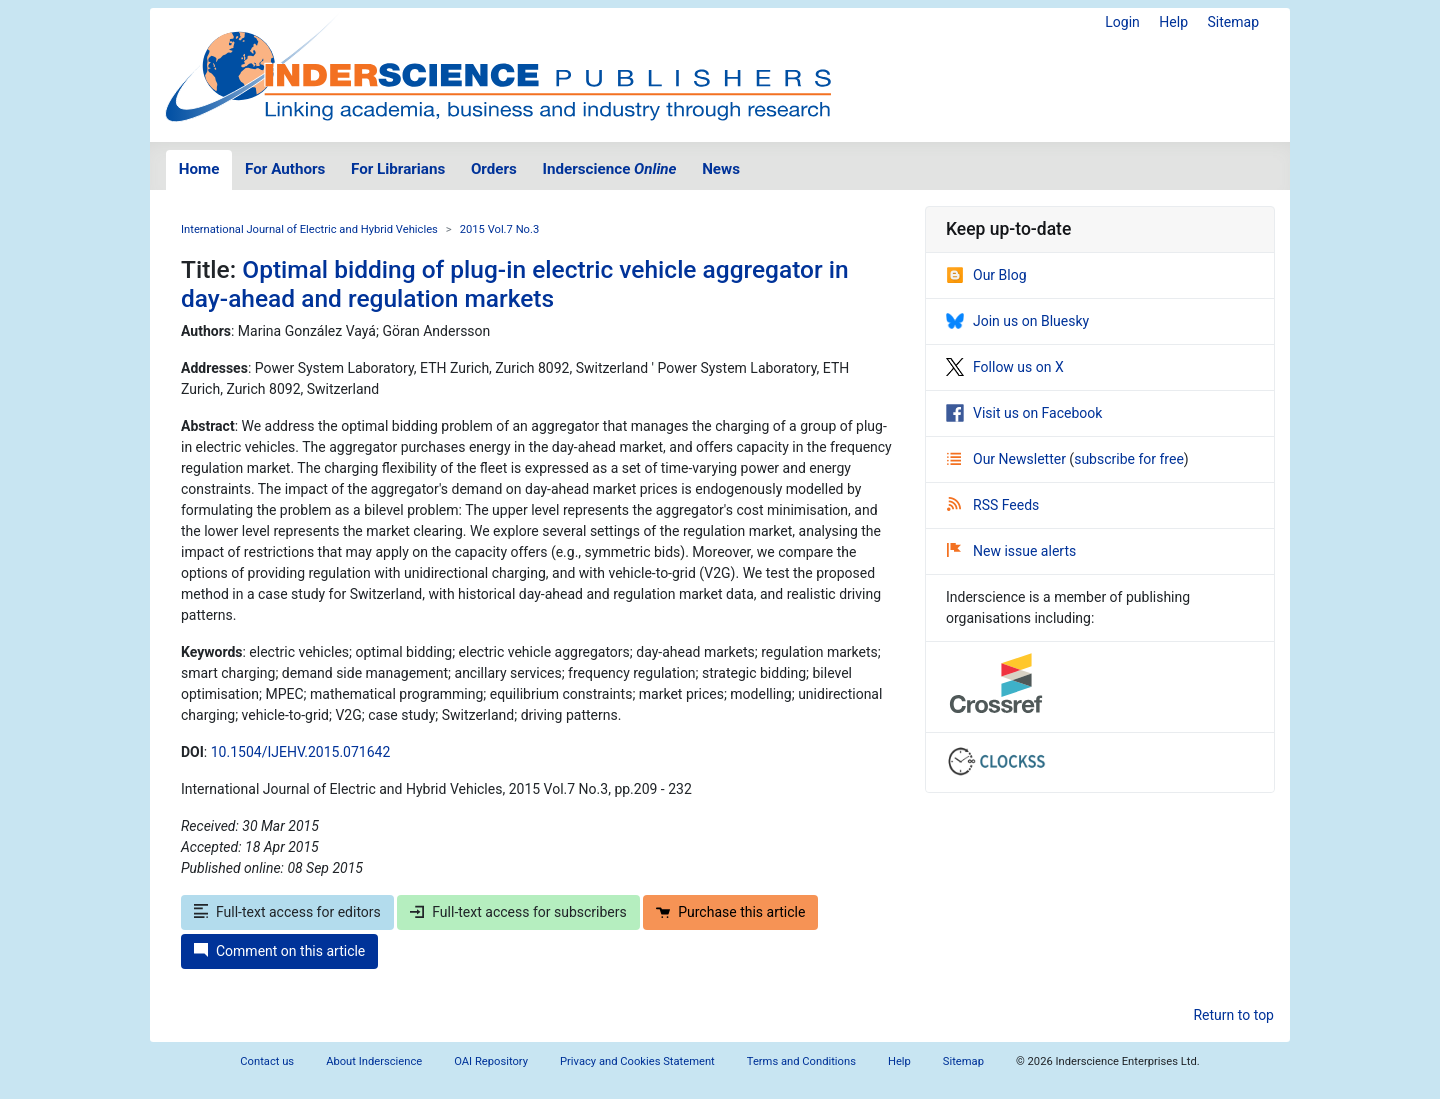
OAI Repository (491, 1061)
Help (1173, 22)
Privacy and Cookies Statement (637, 1061)
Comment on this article (279, 951)
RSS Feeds (993, 505)
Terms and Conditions (801, 1061)
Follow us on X (1005, 367)
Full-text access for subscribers (518, 912)
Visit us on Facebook (1024, 413)
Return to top (1233, 1015)
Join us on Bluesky (1017, 321)
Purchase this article (730, 912)
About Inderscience (374, 1061)
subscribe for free (1129, 459)
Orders (494, 169)
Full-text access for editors (287, 912)
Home (199, 169)
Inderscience (610, 169)
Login (1122, 22)
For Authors (285, 169)
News (721, 169)
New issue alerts (1011, 551)
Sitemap (1233, 22)
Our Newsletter (1008, 459)
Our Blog (986, 275)
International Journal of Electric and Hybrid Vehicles (309, 229)
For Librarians (398, 169)
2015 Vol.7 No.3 (500, 229)
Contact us (267, 1061)
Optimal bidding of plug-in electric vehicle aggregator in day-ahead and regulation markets (515, 284)
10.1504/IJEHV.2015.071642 (301, 752)
